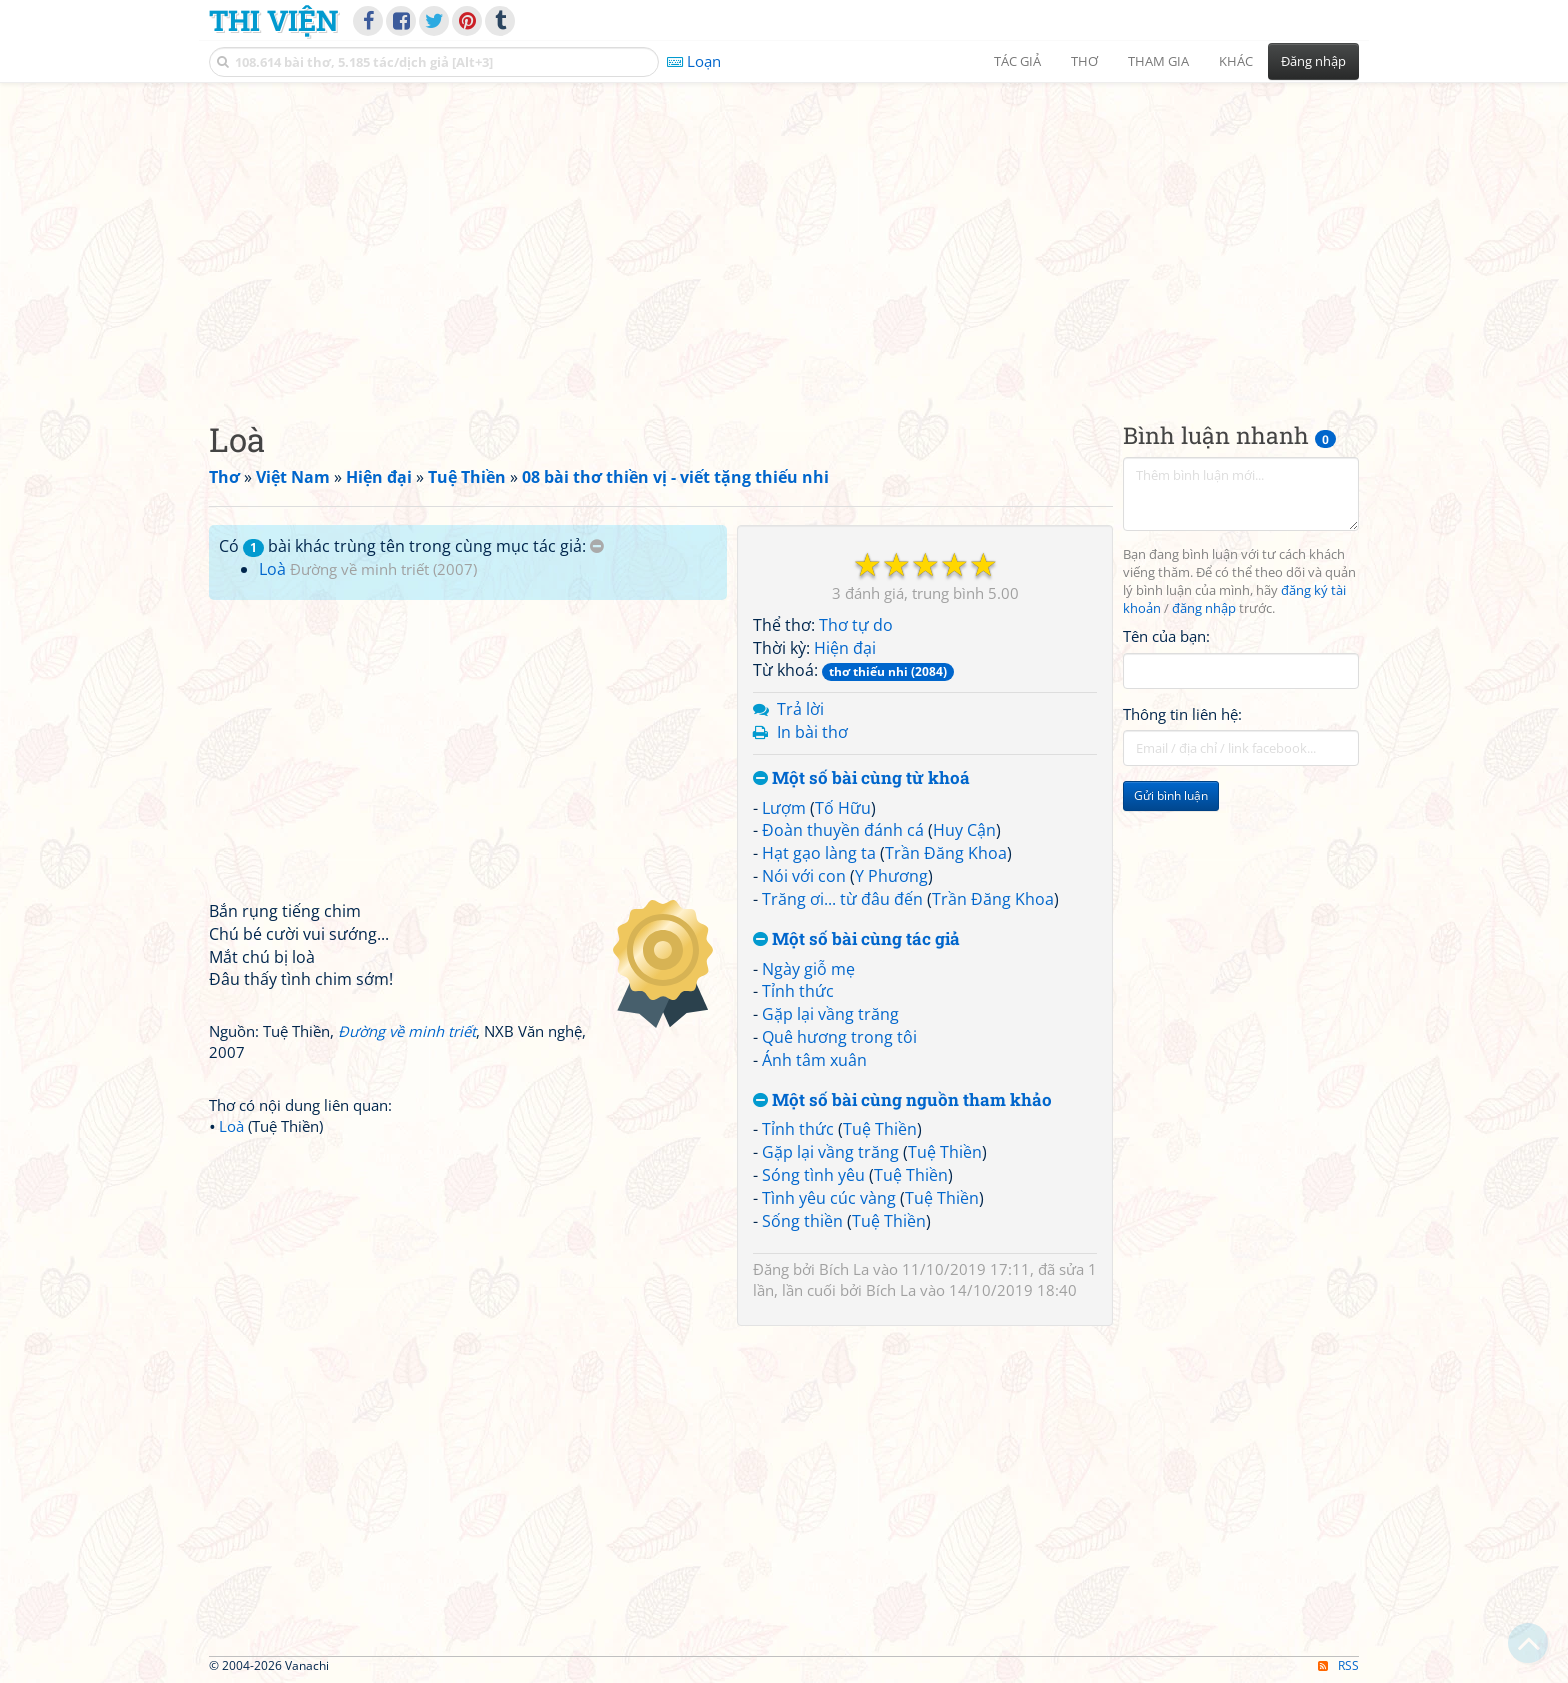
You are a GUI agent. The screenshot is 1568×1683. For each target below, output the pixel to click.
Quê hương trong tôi (839, 1037)
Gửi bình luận (1171, 795)
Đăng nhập (1313, 61)
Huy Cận (964, 830)
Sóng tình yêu (813, 1175)
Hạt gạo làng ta (819, 853)
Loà (272, 569)
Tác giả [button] (1017, 61)
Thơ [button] (1084, 61)
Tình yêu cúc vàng (829, 1198)
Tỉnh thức (798, 991)
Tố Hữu (843, 808)
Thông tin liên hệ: (1182, 714)
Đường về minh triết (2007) (383, 569)
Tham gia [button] (1158, 61)
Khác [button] (1236, 61)
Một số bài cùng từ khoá (861, 778)
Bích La (844, 1269)
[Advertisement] (784, 235)
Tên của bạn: (1166, 636)
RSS (1338, 1665)
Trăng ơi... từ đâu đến (842, 899)
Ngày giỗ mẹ (808, 969)
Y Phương (891, 876)
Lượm (784, 808)
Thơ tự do (856, 625)
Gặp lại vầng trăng (830, 1014)
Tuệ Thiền (880, 1129)
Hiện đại (845, 648)
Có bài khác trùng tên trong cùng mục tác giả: (411, 546)
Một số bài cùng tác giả (856, 939)
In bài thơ (812, 732)
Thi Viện (273, 20)
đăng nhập (1204, 608)
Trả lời (800, 709)
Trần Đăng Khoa (946, 853)
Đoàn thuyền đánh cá (843, 830)
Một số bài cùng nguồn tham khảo (902, 1100)
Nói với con (804, 876)
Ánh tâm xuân (814, 1060)
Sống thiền (802, 1221)
